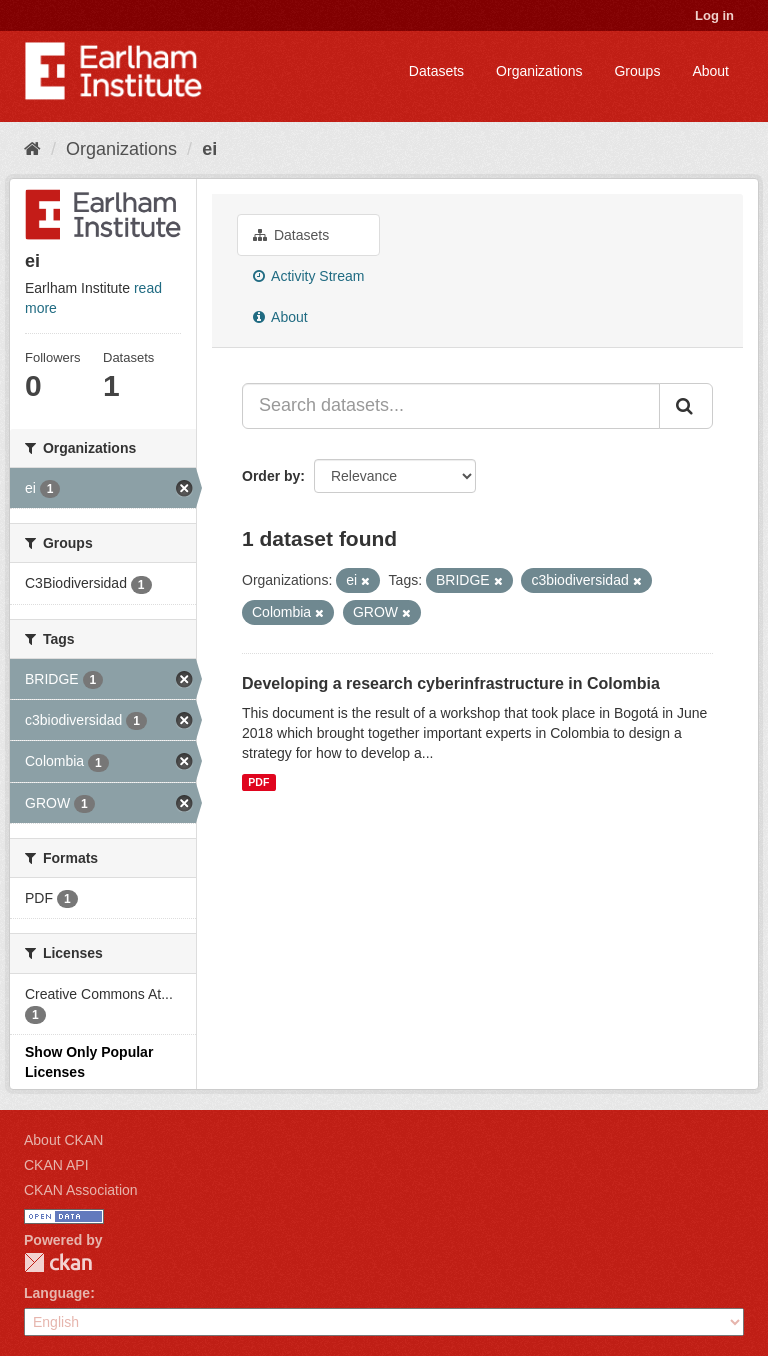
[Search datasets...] (451, 406)
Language (57, 1293)
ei (209, 149)
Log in (714, 15)
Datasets (436, 71)
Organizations (539, 71)
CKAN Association (81, 1190)
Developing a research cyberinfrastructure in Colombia (451, 683)
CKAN (58, 1262)
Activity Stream (308, 276)
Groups (637, 71)
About (710, 71)
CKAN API (56, 1165)
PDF (258, 782)
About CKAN (63, 1140)
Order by (271, 476)
